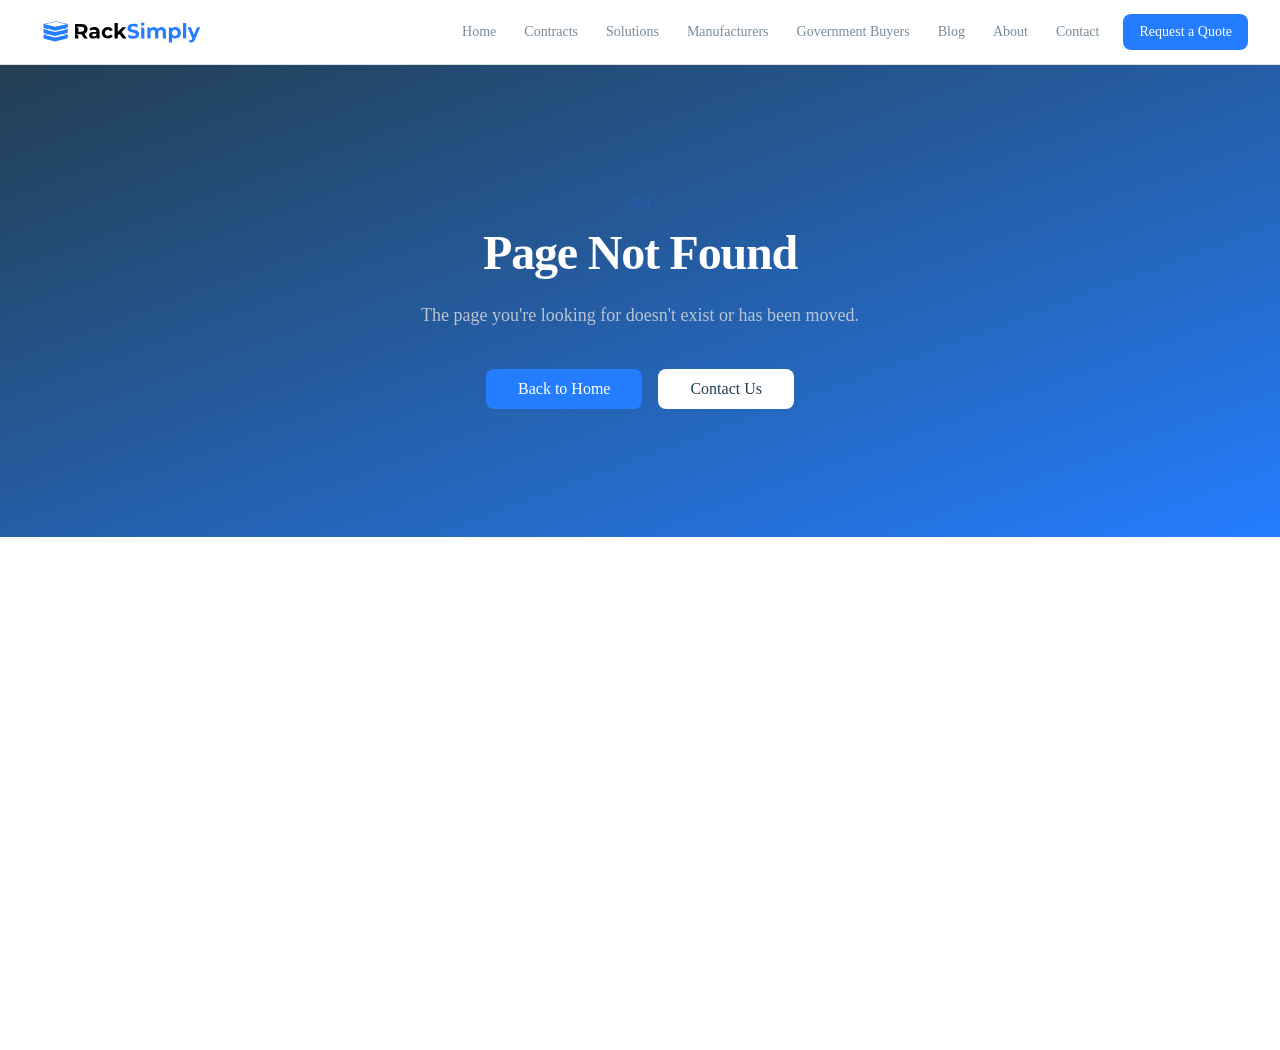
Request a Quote (1185, 31)
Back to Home (564, 388)
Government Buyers (853, 31)
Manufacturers (728, 31)
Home (479, 31)
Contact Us (726, 388)
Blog (951, 31)
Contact (1078, 31)
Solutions (632, 31)
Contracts (551, 31)
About (1010, 31)
